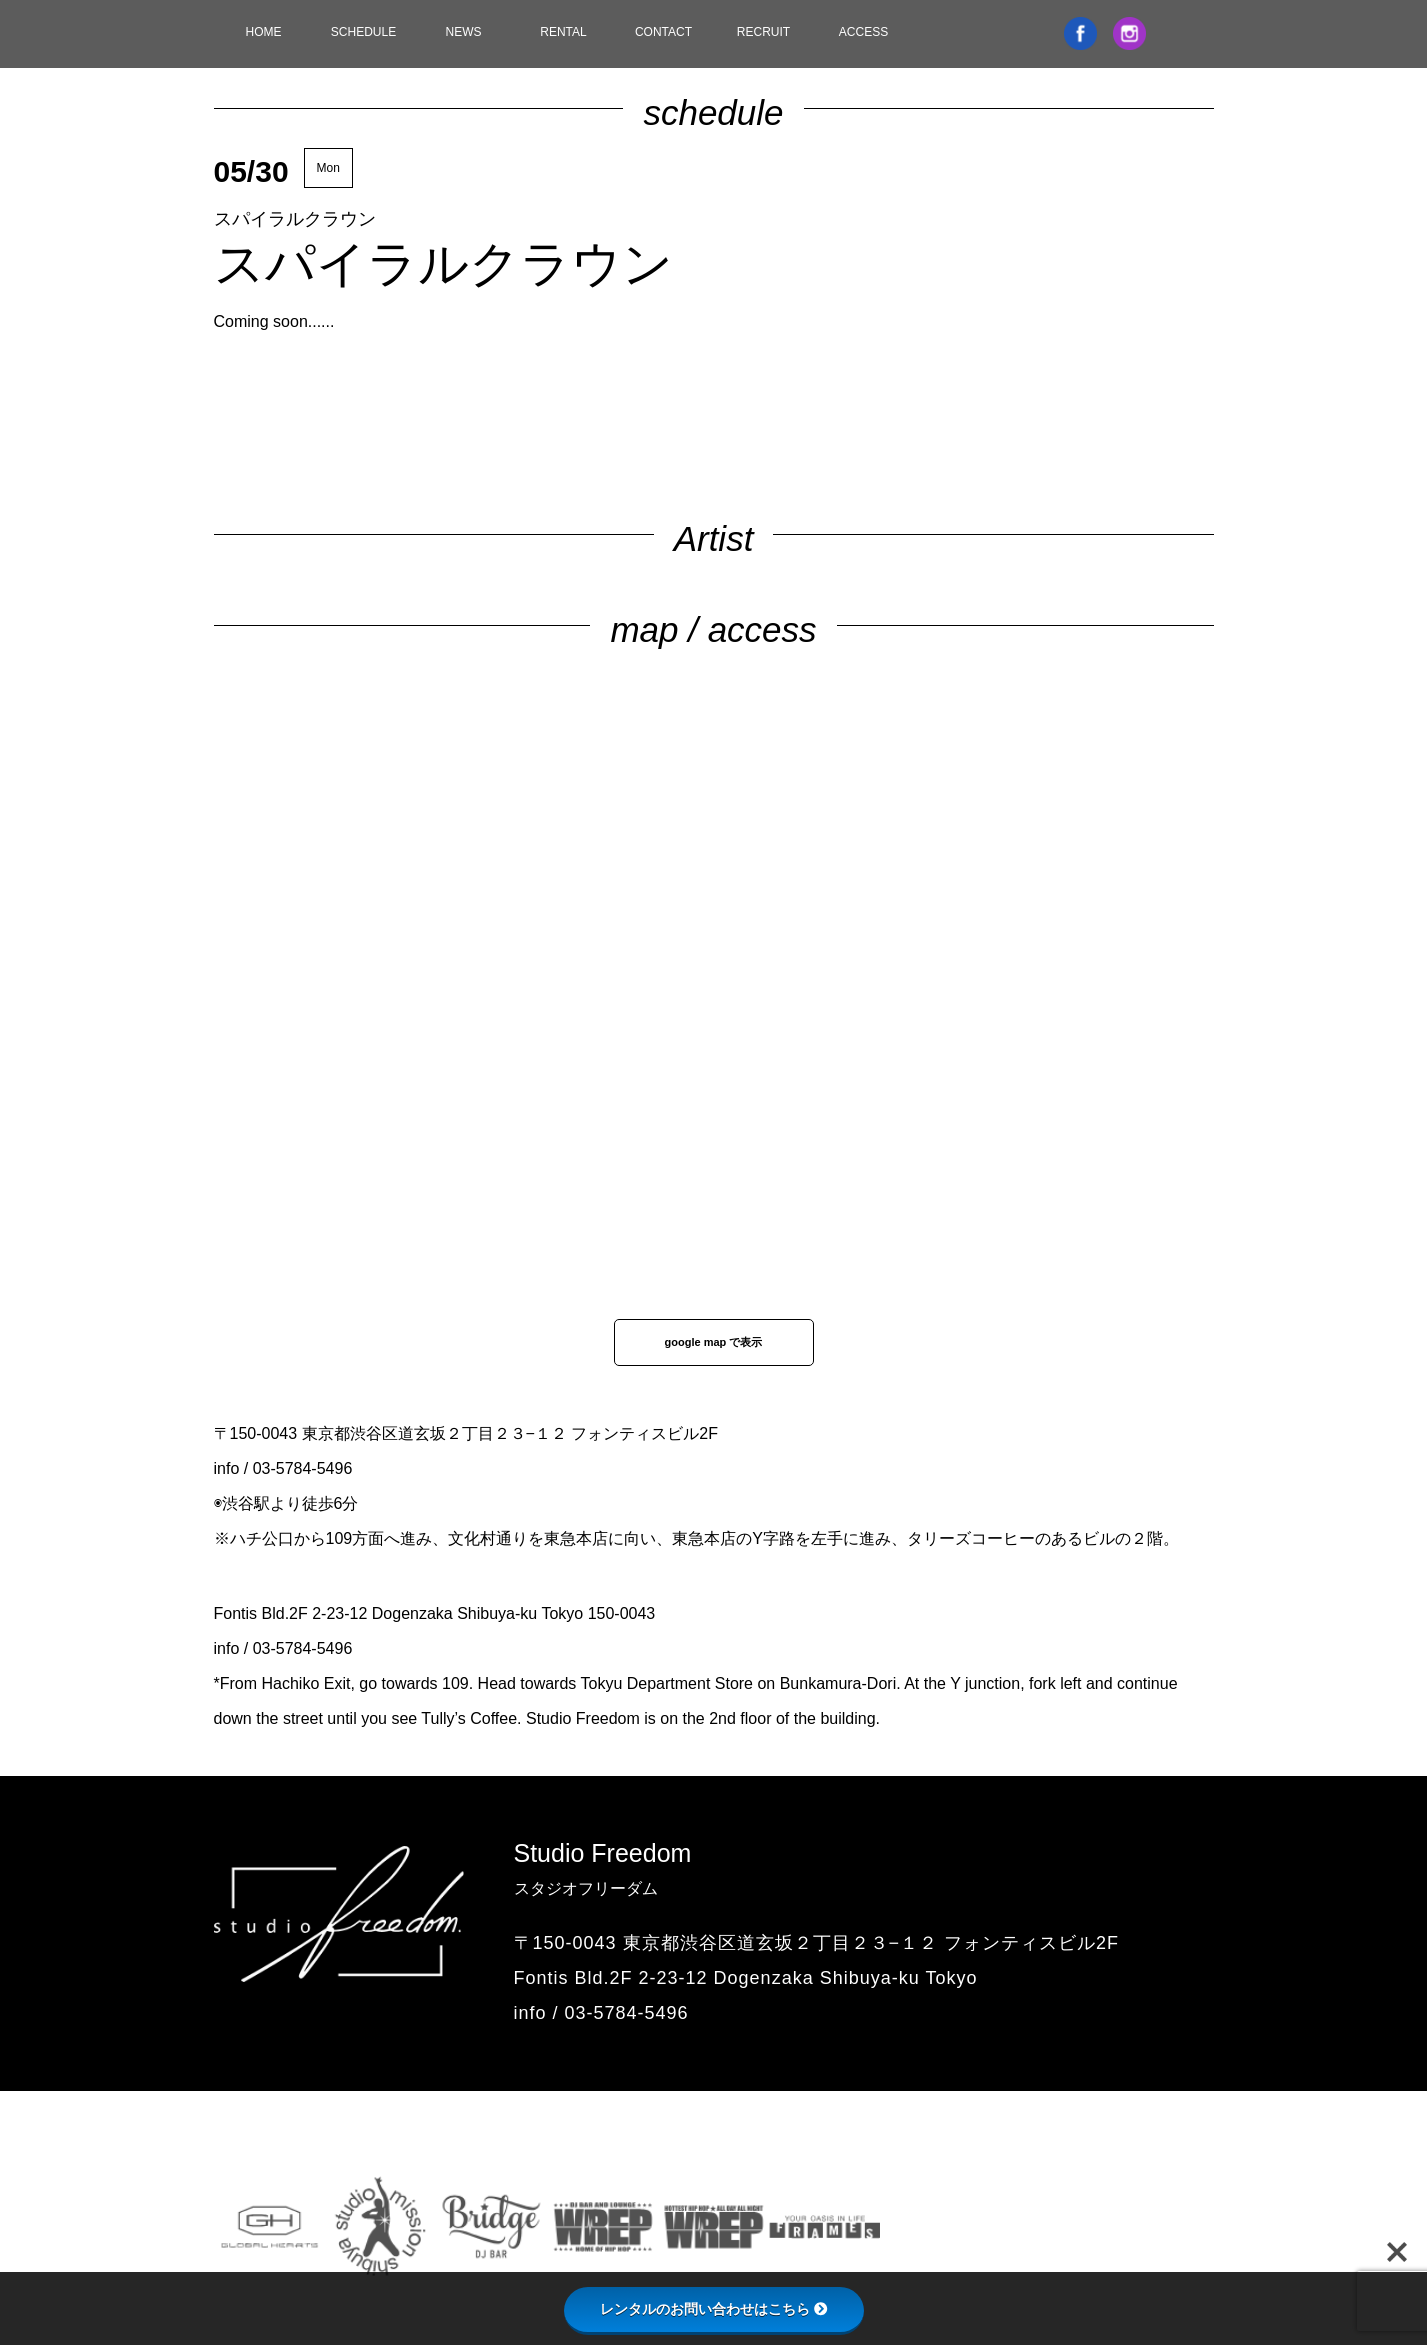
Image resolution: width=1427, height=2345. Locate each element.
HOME (264, 32)
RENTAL (563, 32)
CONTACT (663, 32)
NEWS (464, 32)
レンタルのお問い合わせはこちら (714, 2309)
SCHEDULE (363, 32)
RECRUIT (763, 32)
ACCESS (863, 32)
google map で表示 (714, 1342)
